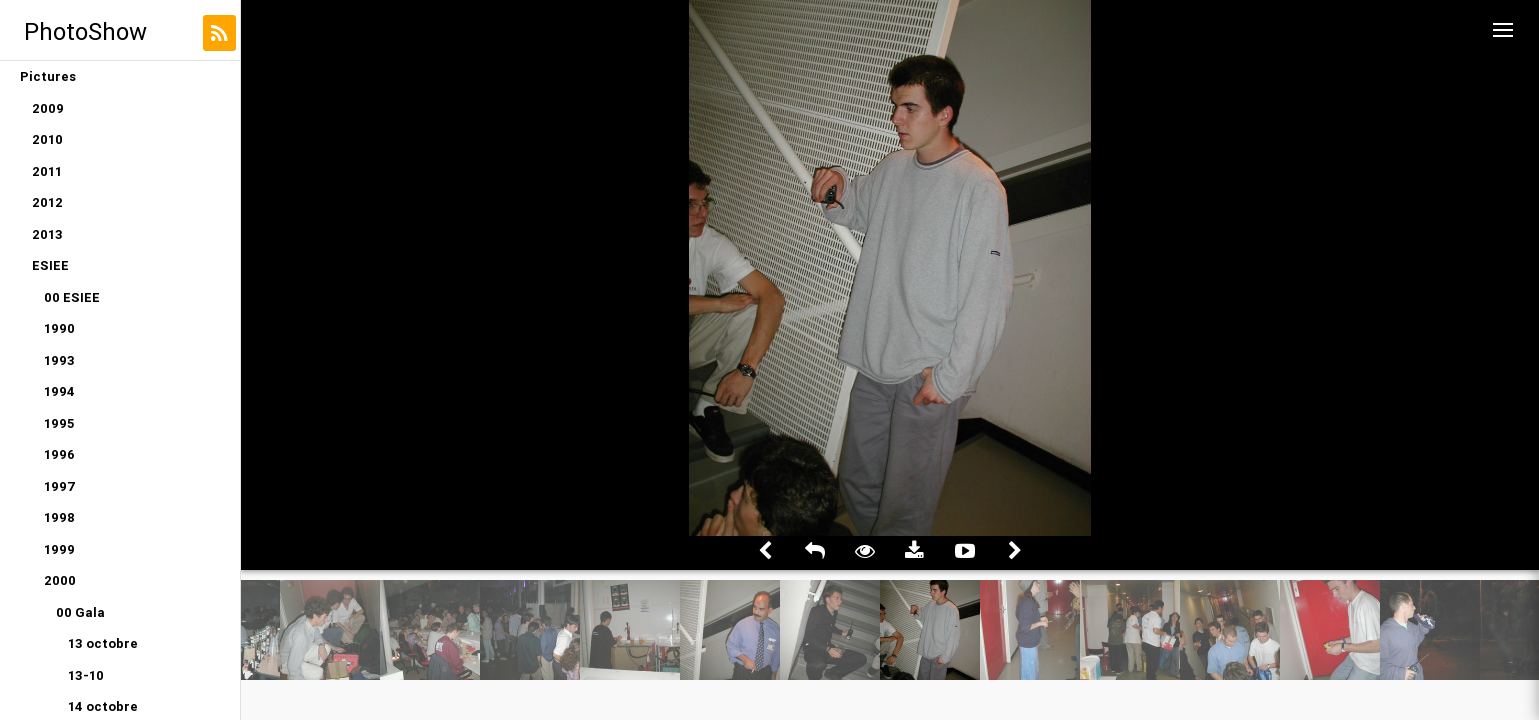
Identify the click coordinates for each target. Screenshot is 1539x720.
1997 (60, 486)
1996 (59, 454)
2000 (60, 580)
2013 (47, 234)
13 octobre (103, 643)
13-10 (86, 675)
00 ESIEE (72, 297)
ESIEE (50, 265)
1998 (59, 517)
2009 (48, 108)
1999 (59, 549)
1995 (59, 423)
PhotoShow (85, 31)
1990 (59, 328)
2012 (47, 202)
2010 (47, 139)
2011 (47, 171)
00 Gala (80, 612)
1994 (59, 391)
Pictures (48, 76)
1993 (59, 360)
